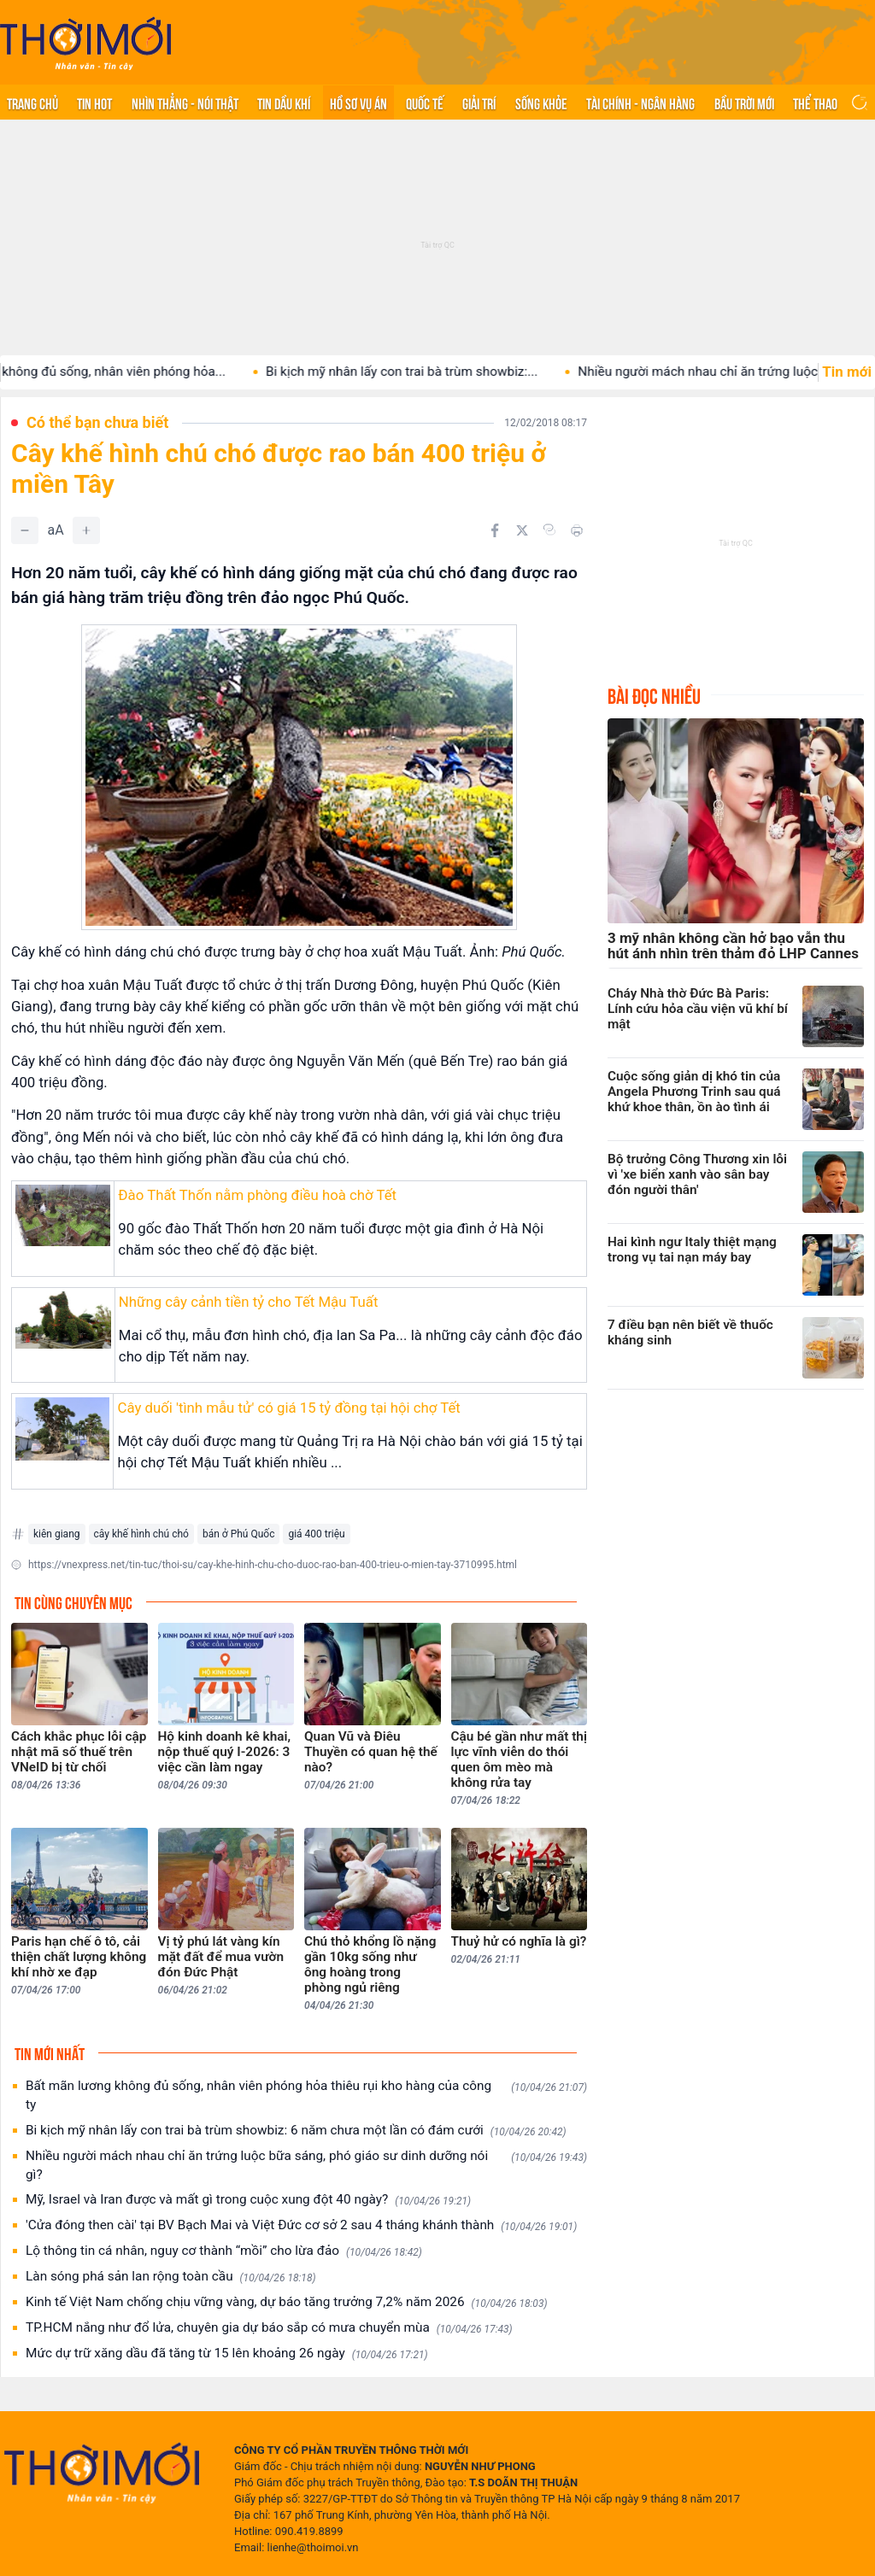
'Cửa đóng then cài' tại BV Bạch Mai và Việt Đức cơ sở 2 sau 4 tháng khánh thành (301, 2225)
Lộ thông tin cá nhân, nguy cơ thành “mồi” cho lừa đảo (224, 2251)
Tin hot (94, 102)
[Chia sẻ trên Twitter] (522, 530)
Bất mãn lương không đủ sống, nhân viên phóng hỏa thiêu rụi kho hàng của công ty (306, 2095)
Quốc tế (424, 102)
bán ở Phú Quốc (238, 1534)
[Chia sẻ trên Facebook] (494, 530)
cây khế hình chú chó (141, 1534)
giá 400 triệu (316, 1534)
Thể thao (815, 102)
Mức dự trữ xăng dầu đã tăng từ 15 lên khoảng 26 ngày (227, 2353)
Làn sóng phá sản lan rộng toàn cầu (170, 2277)
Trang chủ (32, 102)
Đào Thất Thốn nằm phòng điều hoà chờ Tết (257, 1194)
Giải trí (479, 102)
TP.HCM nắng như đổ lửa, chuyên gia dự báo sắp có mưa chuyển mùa (269, 2328)
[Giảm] (24, 530)
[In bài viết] (577, 530)
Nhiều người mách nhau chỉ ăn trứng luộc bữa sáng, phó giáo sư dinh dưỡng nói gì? (306, 2165)
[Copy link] (549, 529)
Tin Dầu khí (283, 102)
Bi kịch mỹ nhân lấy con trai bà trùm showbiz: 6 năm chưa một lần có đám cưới (296, 2130)
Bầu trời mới (744, 102)
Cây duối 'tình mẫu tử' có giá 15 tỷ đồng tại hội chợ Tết (288, 1407)
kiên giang (56, 1534)
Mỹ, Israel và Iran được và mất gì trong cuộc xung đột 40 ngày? (248, 2200)
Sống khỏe (541, 102)
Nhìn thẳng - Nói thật (185, 102)
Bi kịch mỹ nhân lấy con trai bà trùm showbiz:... (420, 371)
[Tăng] (86, 530)
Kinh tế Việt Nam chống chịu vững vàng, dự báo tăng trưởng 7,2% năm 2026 (286, 2302)
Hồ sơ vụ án (358, 102)
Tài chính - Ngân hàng (640, 102)
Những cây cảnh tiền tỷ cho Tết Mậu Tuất (249, 1301)
